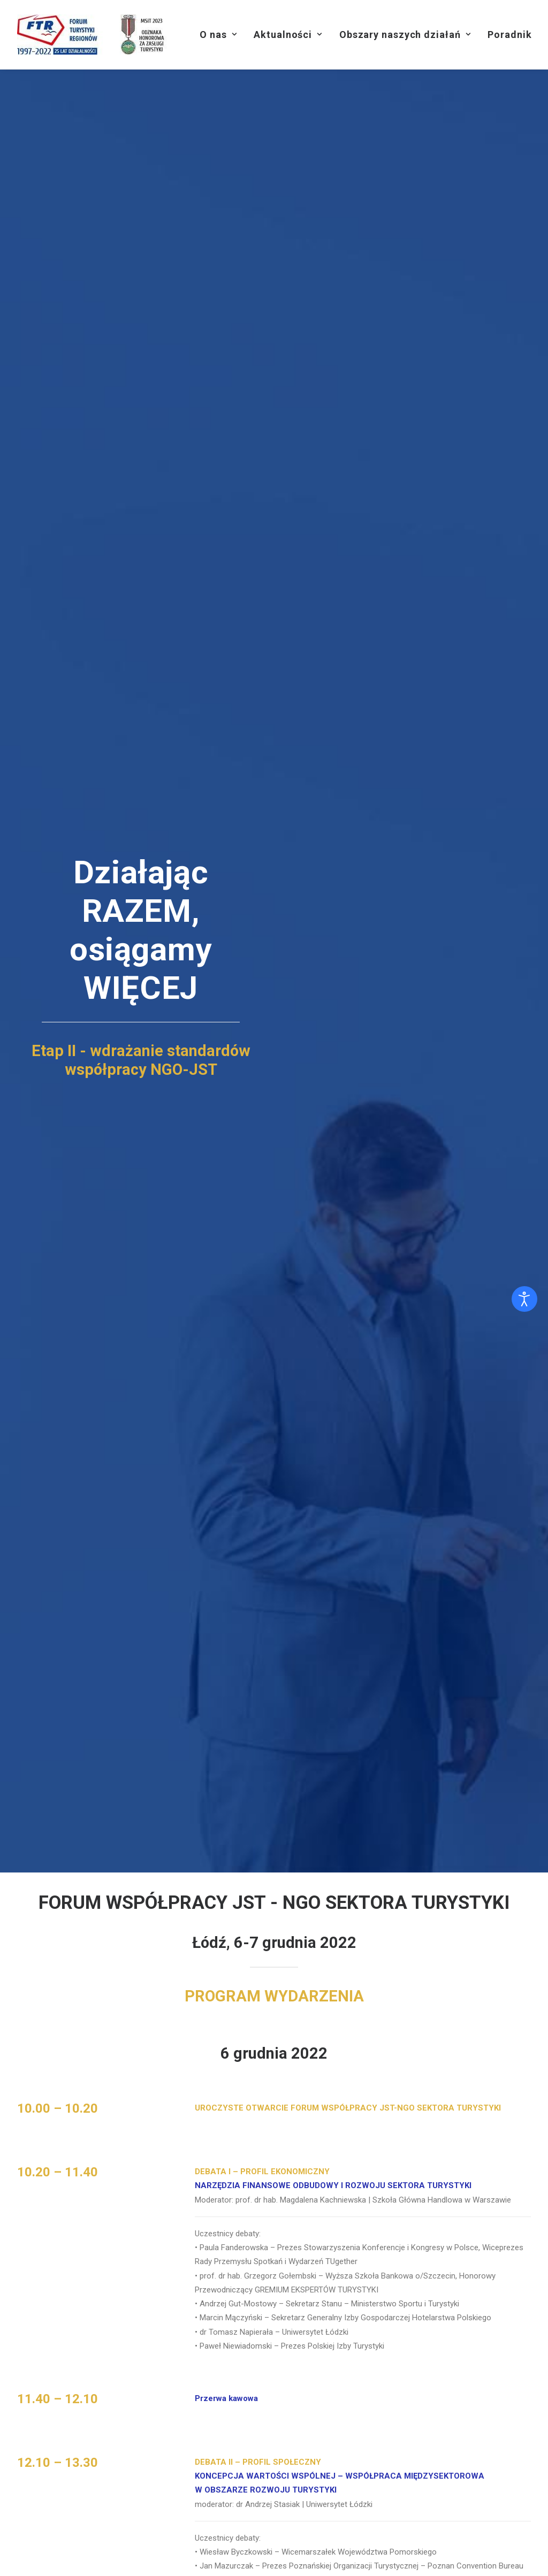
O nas (218, 34)
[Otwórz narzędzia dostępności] (524, 1299)
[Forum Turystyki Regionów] (95, 34)
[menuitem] (218, 34)
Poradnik (509, 34)
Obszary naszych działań (404, 34)
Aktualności (288, 34)
